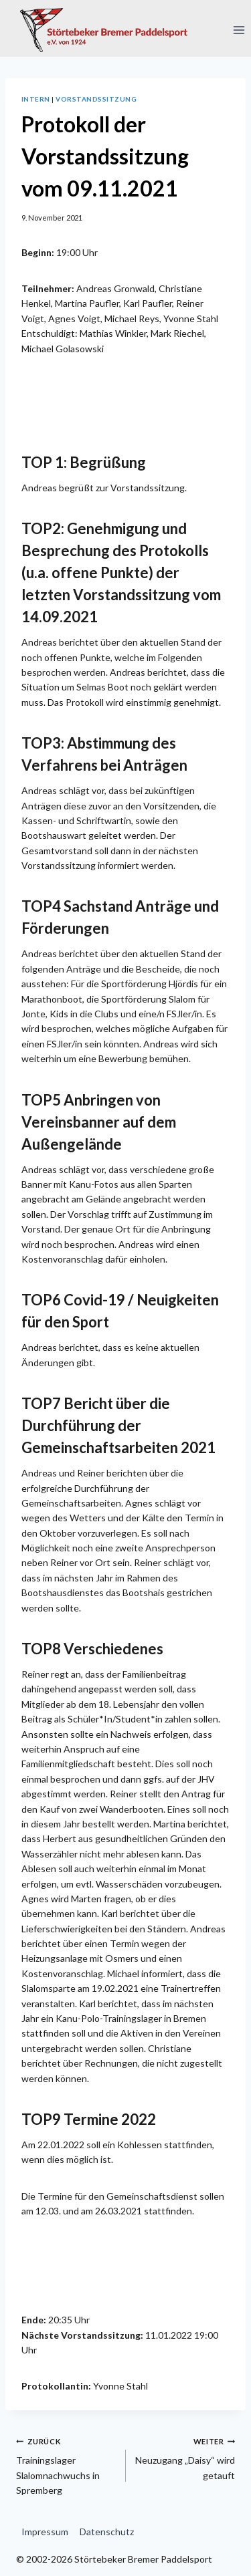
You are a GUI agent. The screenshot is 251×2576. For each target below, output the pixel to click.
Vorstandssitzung (96, 99)
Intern (35, 99)
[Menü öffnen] (238, 29)
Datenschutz (107, 2531)
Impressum (44, 2531)
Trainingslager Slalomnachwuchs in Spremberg (66, 2465)
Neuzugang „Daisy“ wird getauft (185, 2457)
